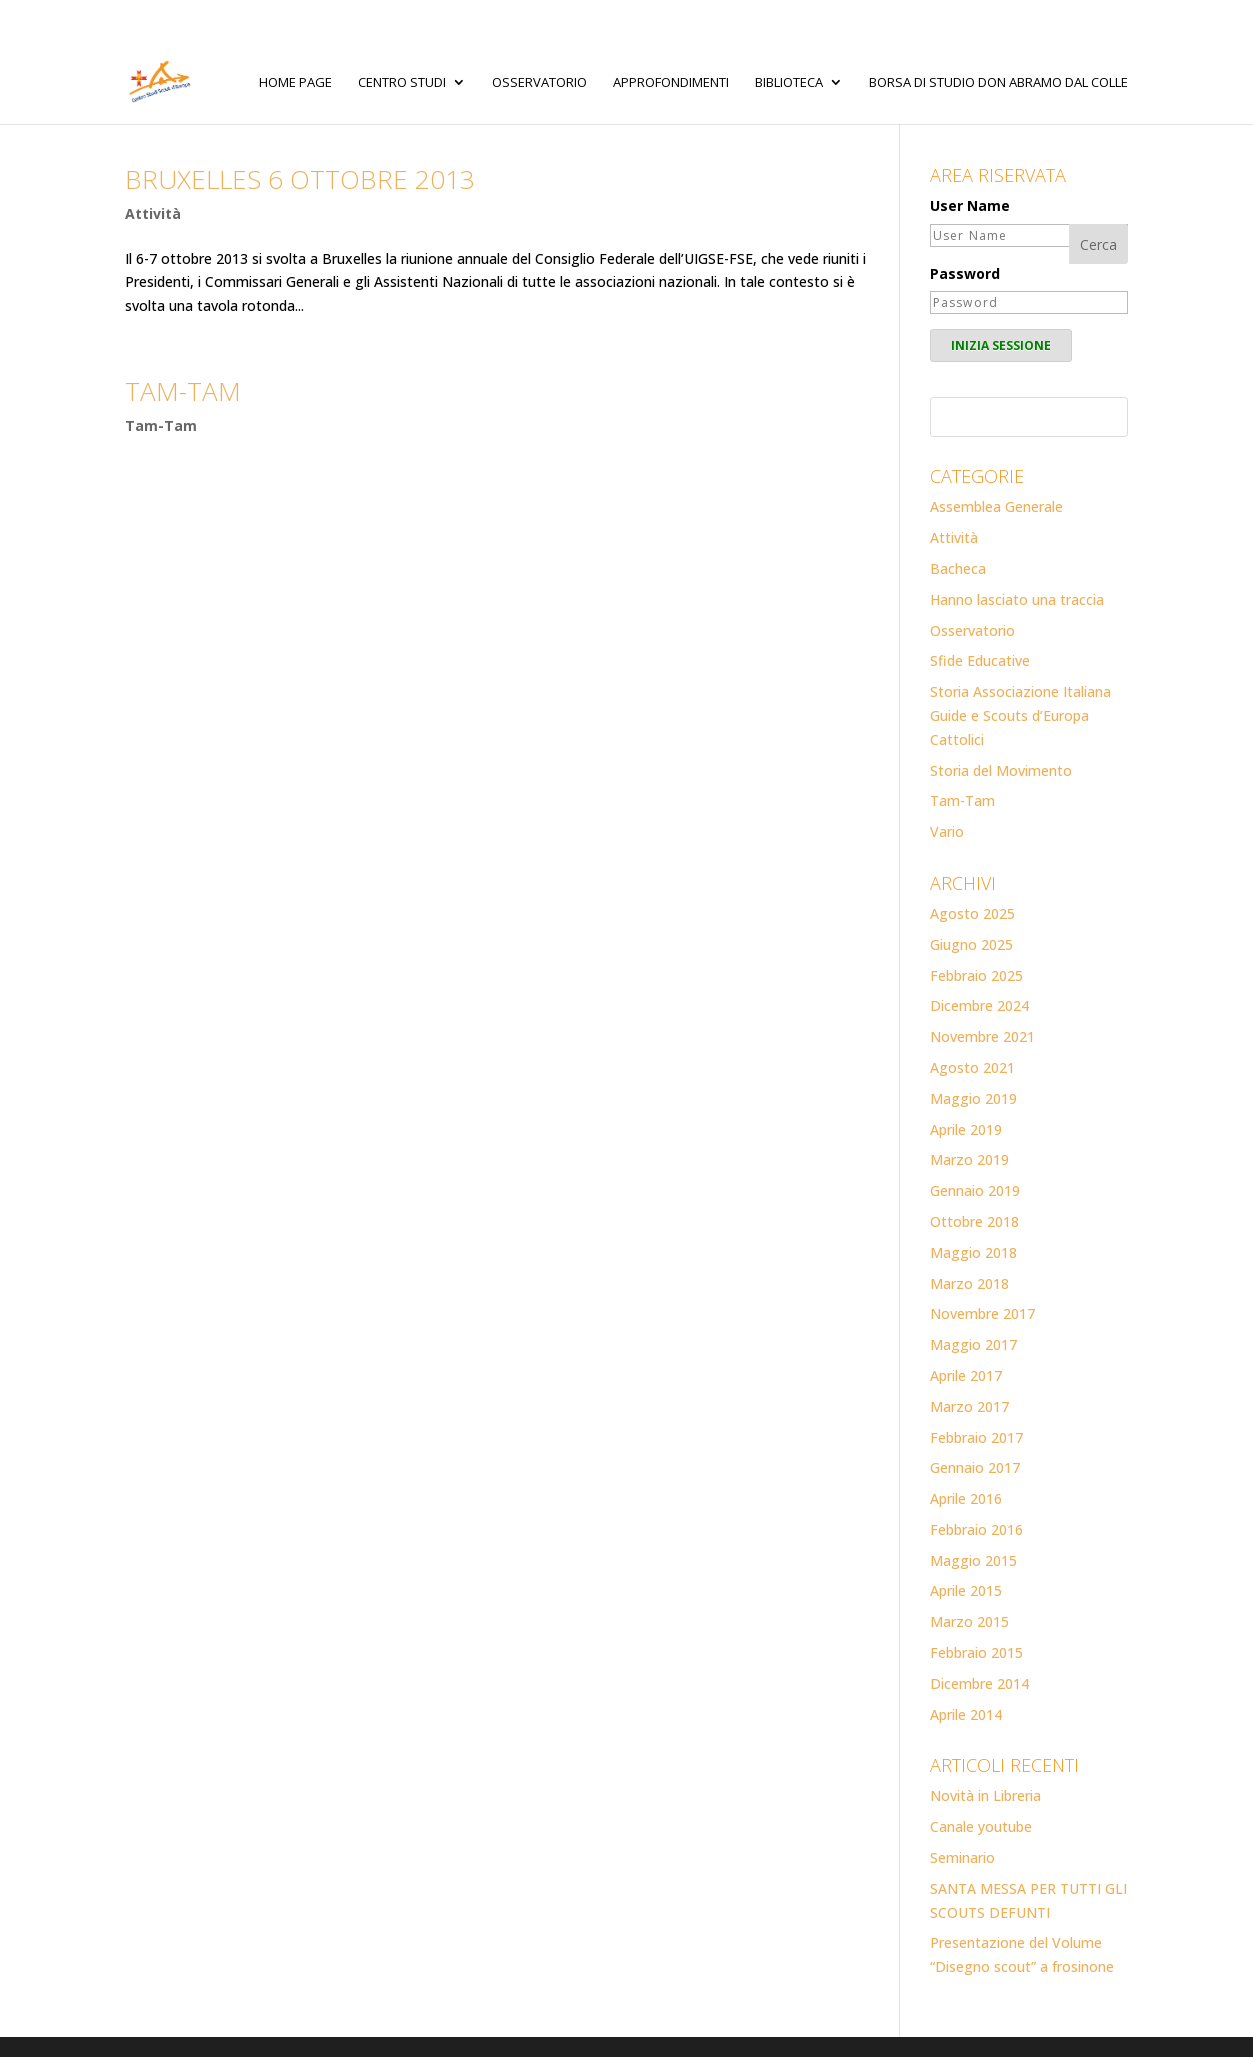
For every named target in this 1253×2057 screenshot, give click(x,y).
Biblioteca (789, 83)
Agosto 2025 (972, 913)
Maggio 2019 (973, 1098)
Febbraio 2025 (976, 975)
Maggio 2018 (973, 1252)
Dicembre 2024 (979, 1005)
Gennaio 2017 (975, 1467)
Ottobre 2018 (974, 1221)
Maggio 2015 (973, 1560)
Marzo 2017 (969, 1406)
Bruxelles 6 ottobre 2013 (300, 179)
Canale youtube (981, 1826)
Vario (947, 831)
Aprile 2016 (966, 1498)
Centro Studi (402, 83)
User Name (970, 205)
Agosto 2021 (972, 1067)
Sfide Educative (980, 660)
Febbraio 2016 (976, 1529)
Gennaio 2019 (975, 1190)
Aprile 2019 (966, 1129)
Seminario (962, 1857)
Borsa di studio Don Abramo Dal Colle (998, 83)
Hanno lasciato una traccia (1017, 599)
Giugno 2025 (971, 944)
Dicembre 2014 (979, 1683)
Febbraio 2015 (976, 1652)
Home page (295, 83)
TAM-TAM (183, 391)
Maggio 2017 (973, 1344)
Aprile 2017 (966, 1375)
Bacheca (958, 568)
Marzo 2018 (969, 1283)
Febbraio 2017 (976, 1437)
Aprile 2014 (966, 1714)
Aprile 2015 (966, 1590)
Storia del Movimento (1001, 770)
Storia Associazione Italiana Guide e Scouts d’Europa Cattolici (1020, 715)
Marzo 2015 (969, 1621)
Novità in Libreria (985, 1795)
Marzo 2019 (969, 1159)
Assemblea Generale (996, 506)
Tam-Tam (161, 425)
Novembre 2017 (982, 1313)
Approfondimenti (671, 83)
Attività (153, 213)
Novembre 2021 (982, 1036)
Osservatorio (539, 83)
